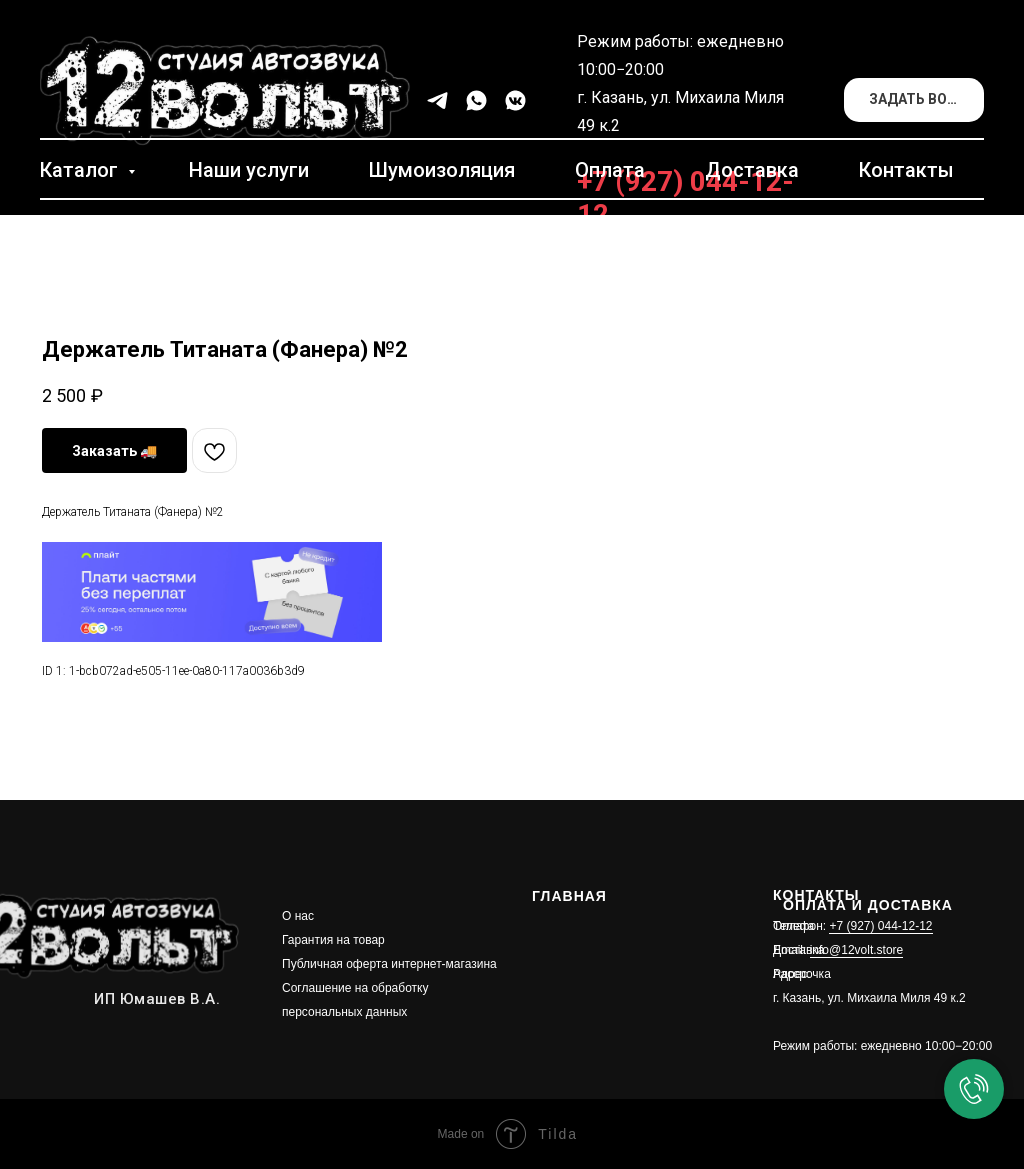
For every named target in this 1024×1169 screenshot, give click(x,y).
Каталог (81, 170)
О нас (298, 916)
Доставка (752, 170)
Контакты (906, 170)
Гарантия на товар (333, 940)
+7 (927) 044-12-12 (880, 926)
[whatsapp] (476, 100)
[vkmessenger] (515, 100)
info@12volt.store (857, 950)
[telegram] (437, 100)
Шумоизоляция (442, 170)
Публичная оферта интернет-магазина (389, 964)
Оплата (610, 170)
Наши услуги (249, 170)
